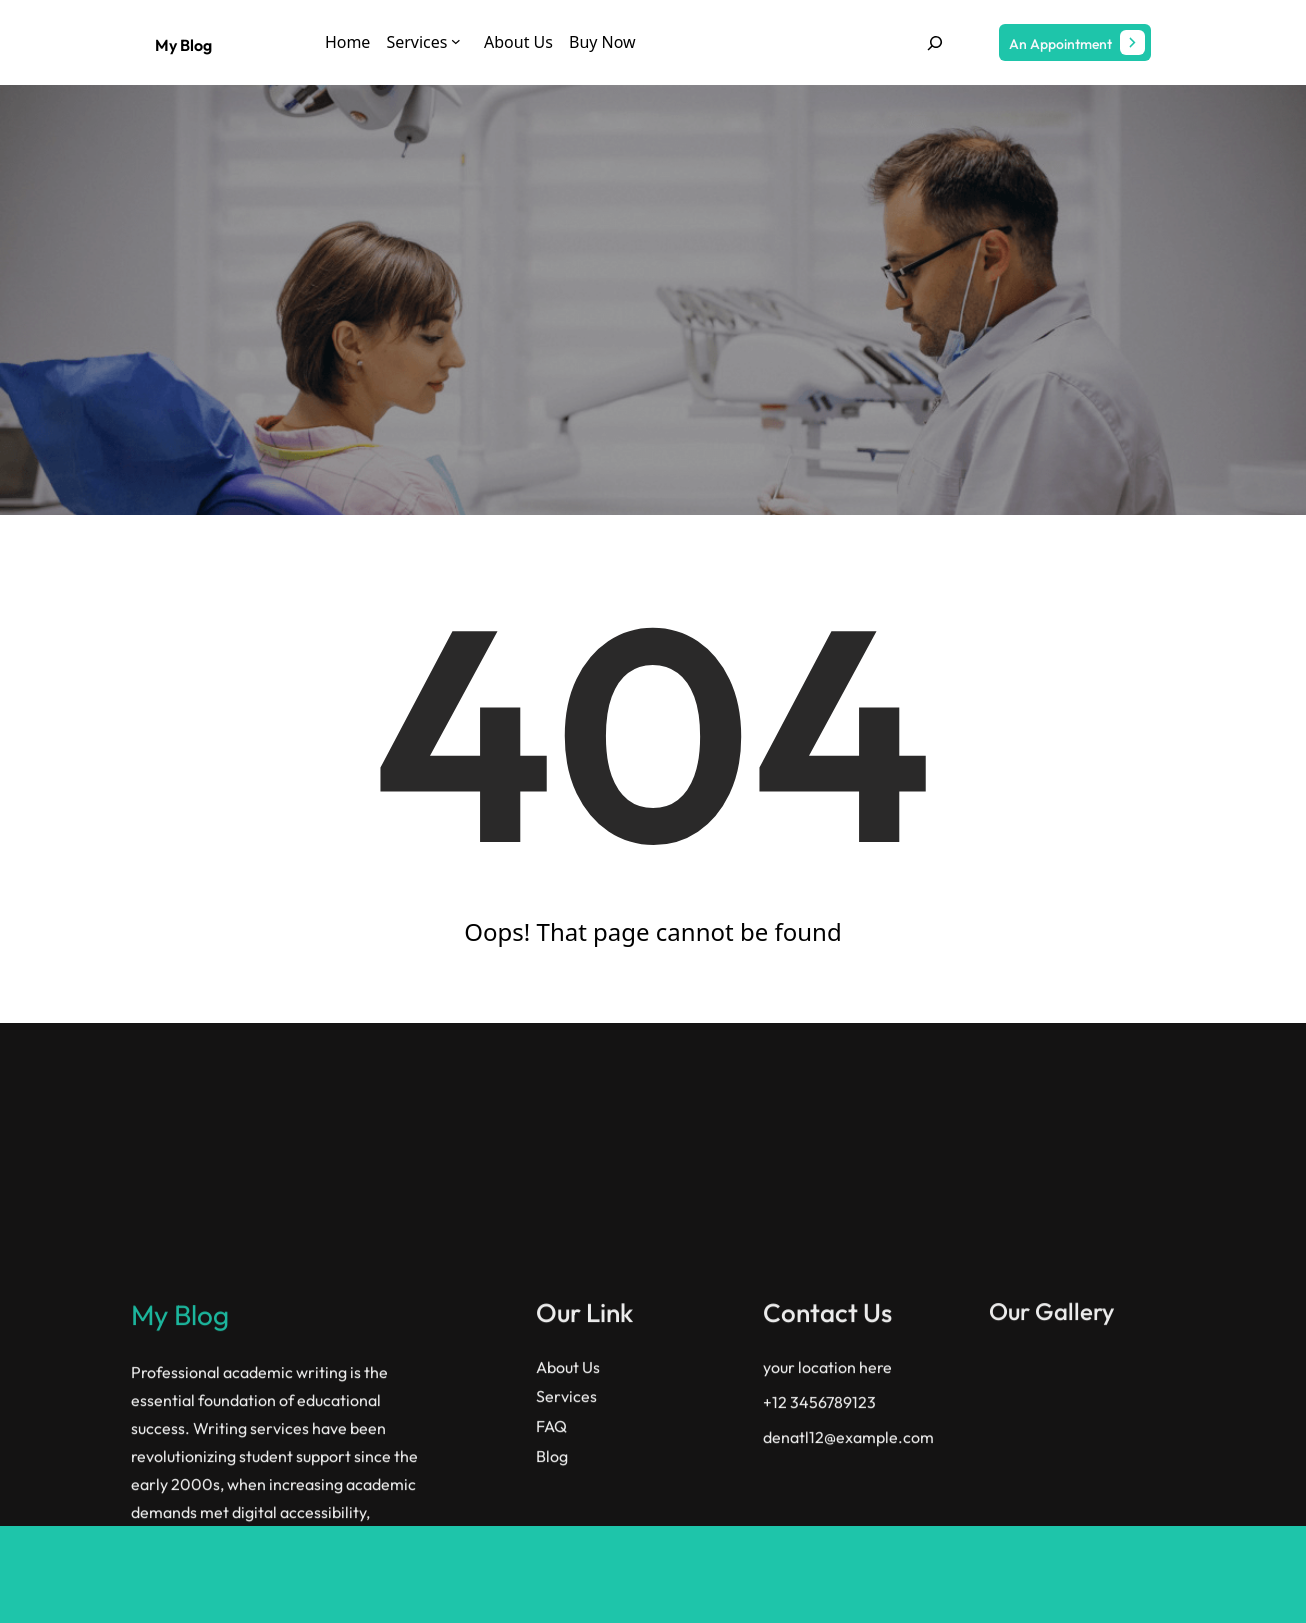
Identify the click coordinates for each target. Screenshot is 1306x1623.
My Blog (183, 45)
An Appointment (1060, 44)
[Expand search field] (935, 42)
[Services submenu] (456, 41)
